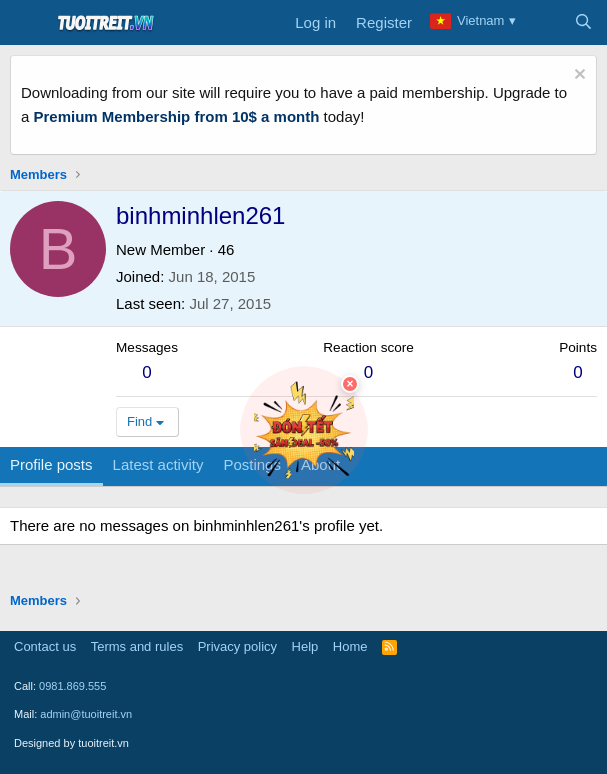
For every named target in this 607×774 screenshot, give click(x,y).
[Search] (583, 23)
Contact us (45, 646)
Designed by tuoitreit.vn (71, 743)
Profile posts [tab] (51, 464)
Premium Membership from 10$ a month (177, 116)
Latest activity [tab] (158, 464)
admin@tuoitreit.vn (86, 714)
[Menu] (27, 23)
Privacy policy (237, 646)
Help (305, 646)
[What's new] (543, 23)
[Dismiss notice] (577, 76)
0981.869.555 (72, 686)
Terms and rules (137, 646)
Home (350, 646)
